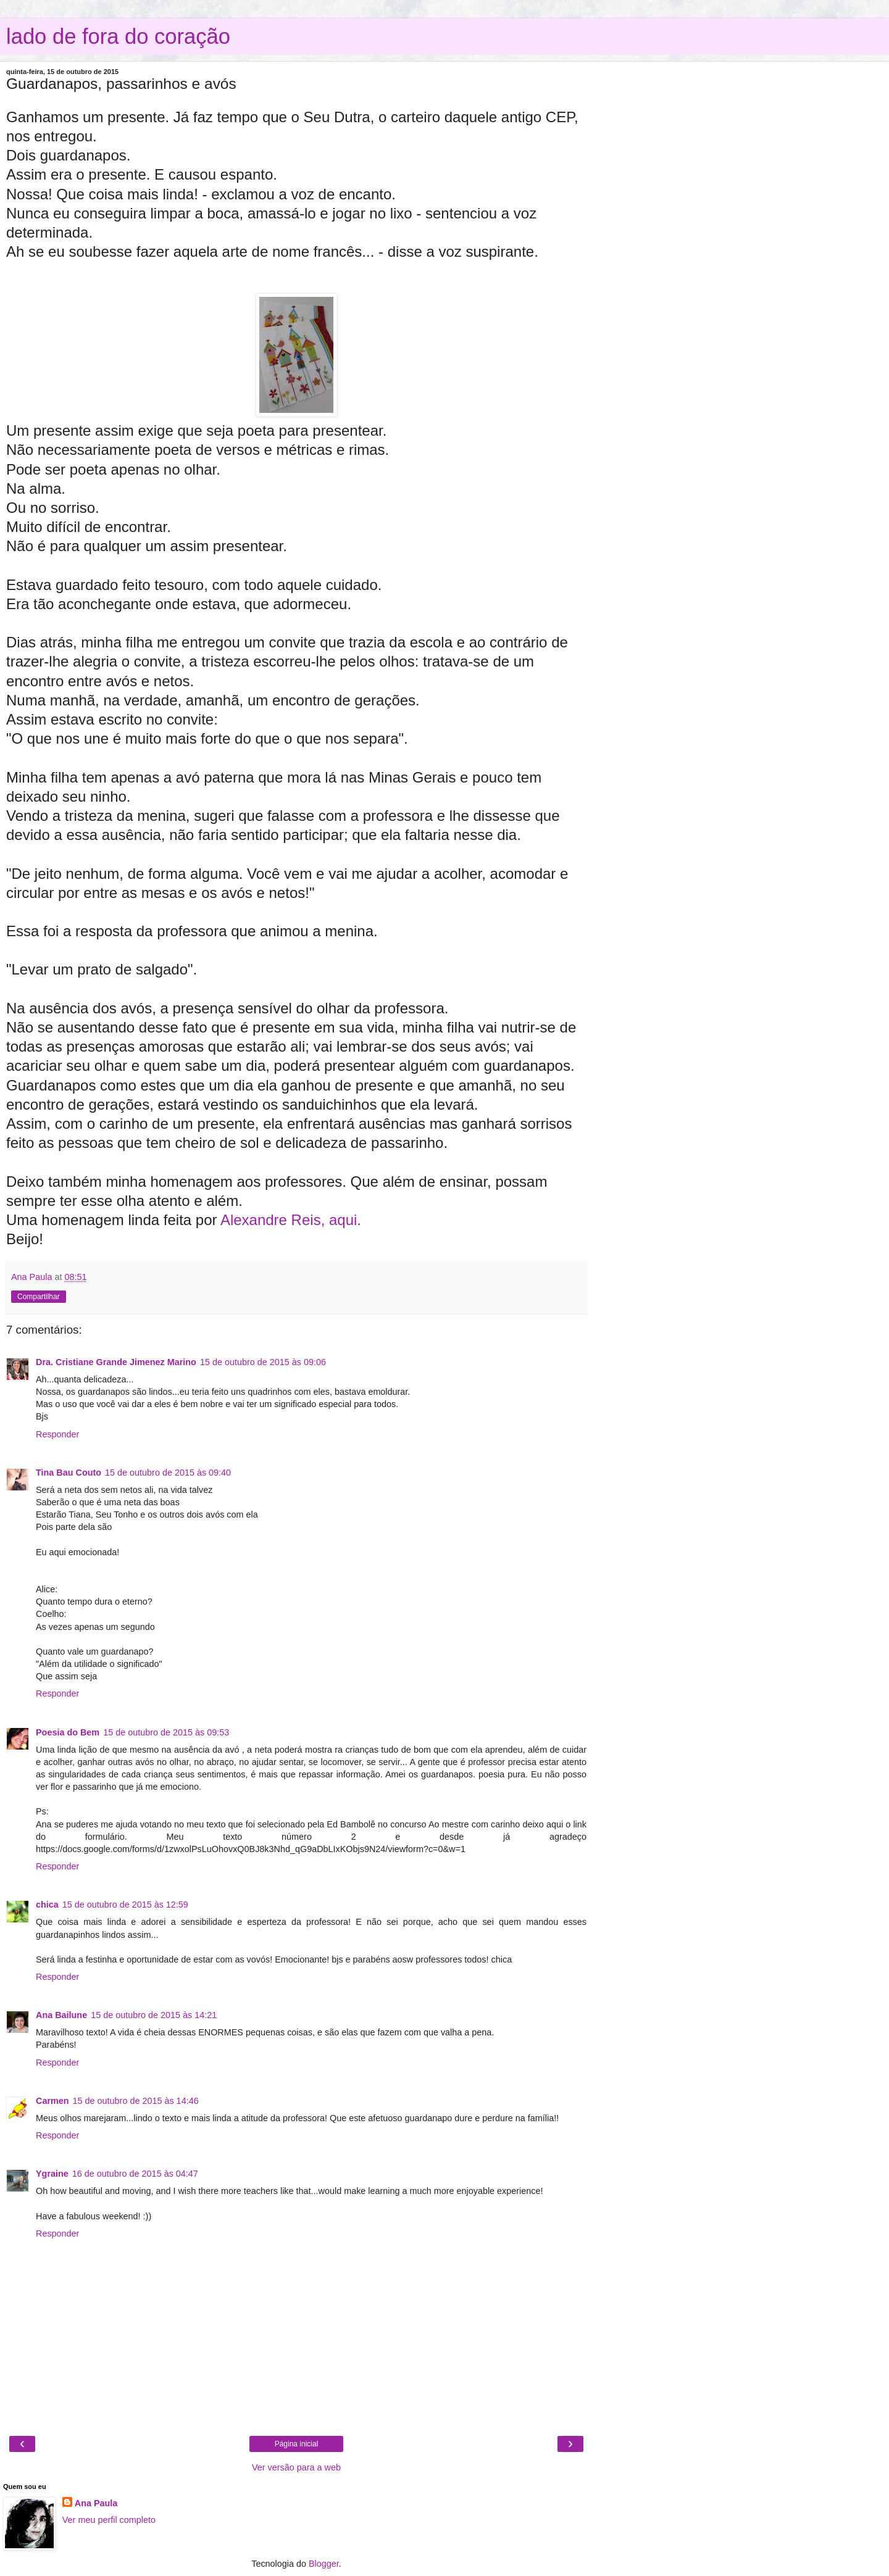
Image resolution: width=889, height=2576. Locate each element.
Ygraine (52, 2174)
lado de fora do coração (118, 36)
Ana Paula (96, 2503)
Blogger (324, 2564)
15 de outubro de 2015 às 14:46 (136, 2101)
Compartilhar (38, 1296)
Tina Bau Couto (68, 1472)
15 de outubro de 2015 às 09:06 (263, 1362)
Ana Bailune (61, 2015)
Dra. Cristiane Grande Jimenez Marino (116, 1362)
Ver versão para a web (296, 2467)
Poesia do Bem (67, 1732)
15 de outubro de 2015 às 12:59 (125, 1904)
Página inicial (297, 2444)
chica (47, 1904)
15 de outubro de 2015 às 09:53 (166, 1732)
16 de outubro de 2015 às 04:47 (135, 2174)
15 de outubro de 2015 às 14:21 (154, 2015)
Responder (57, 1434)
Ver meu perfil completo (109, 2520)
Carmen (52, 2101)
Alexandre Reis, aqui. (290, 1219)
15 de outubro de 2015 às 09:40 (168, 1472)
